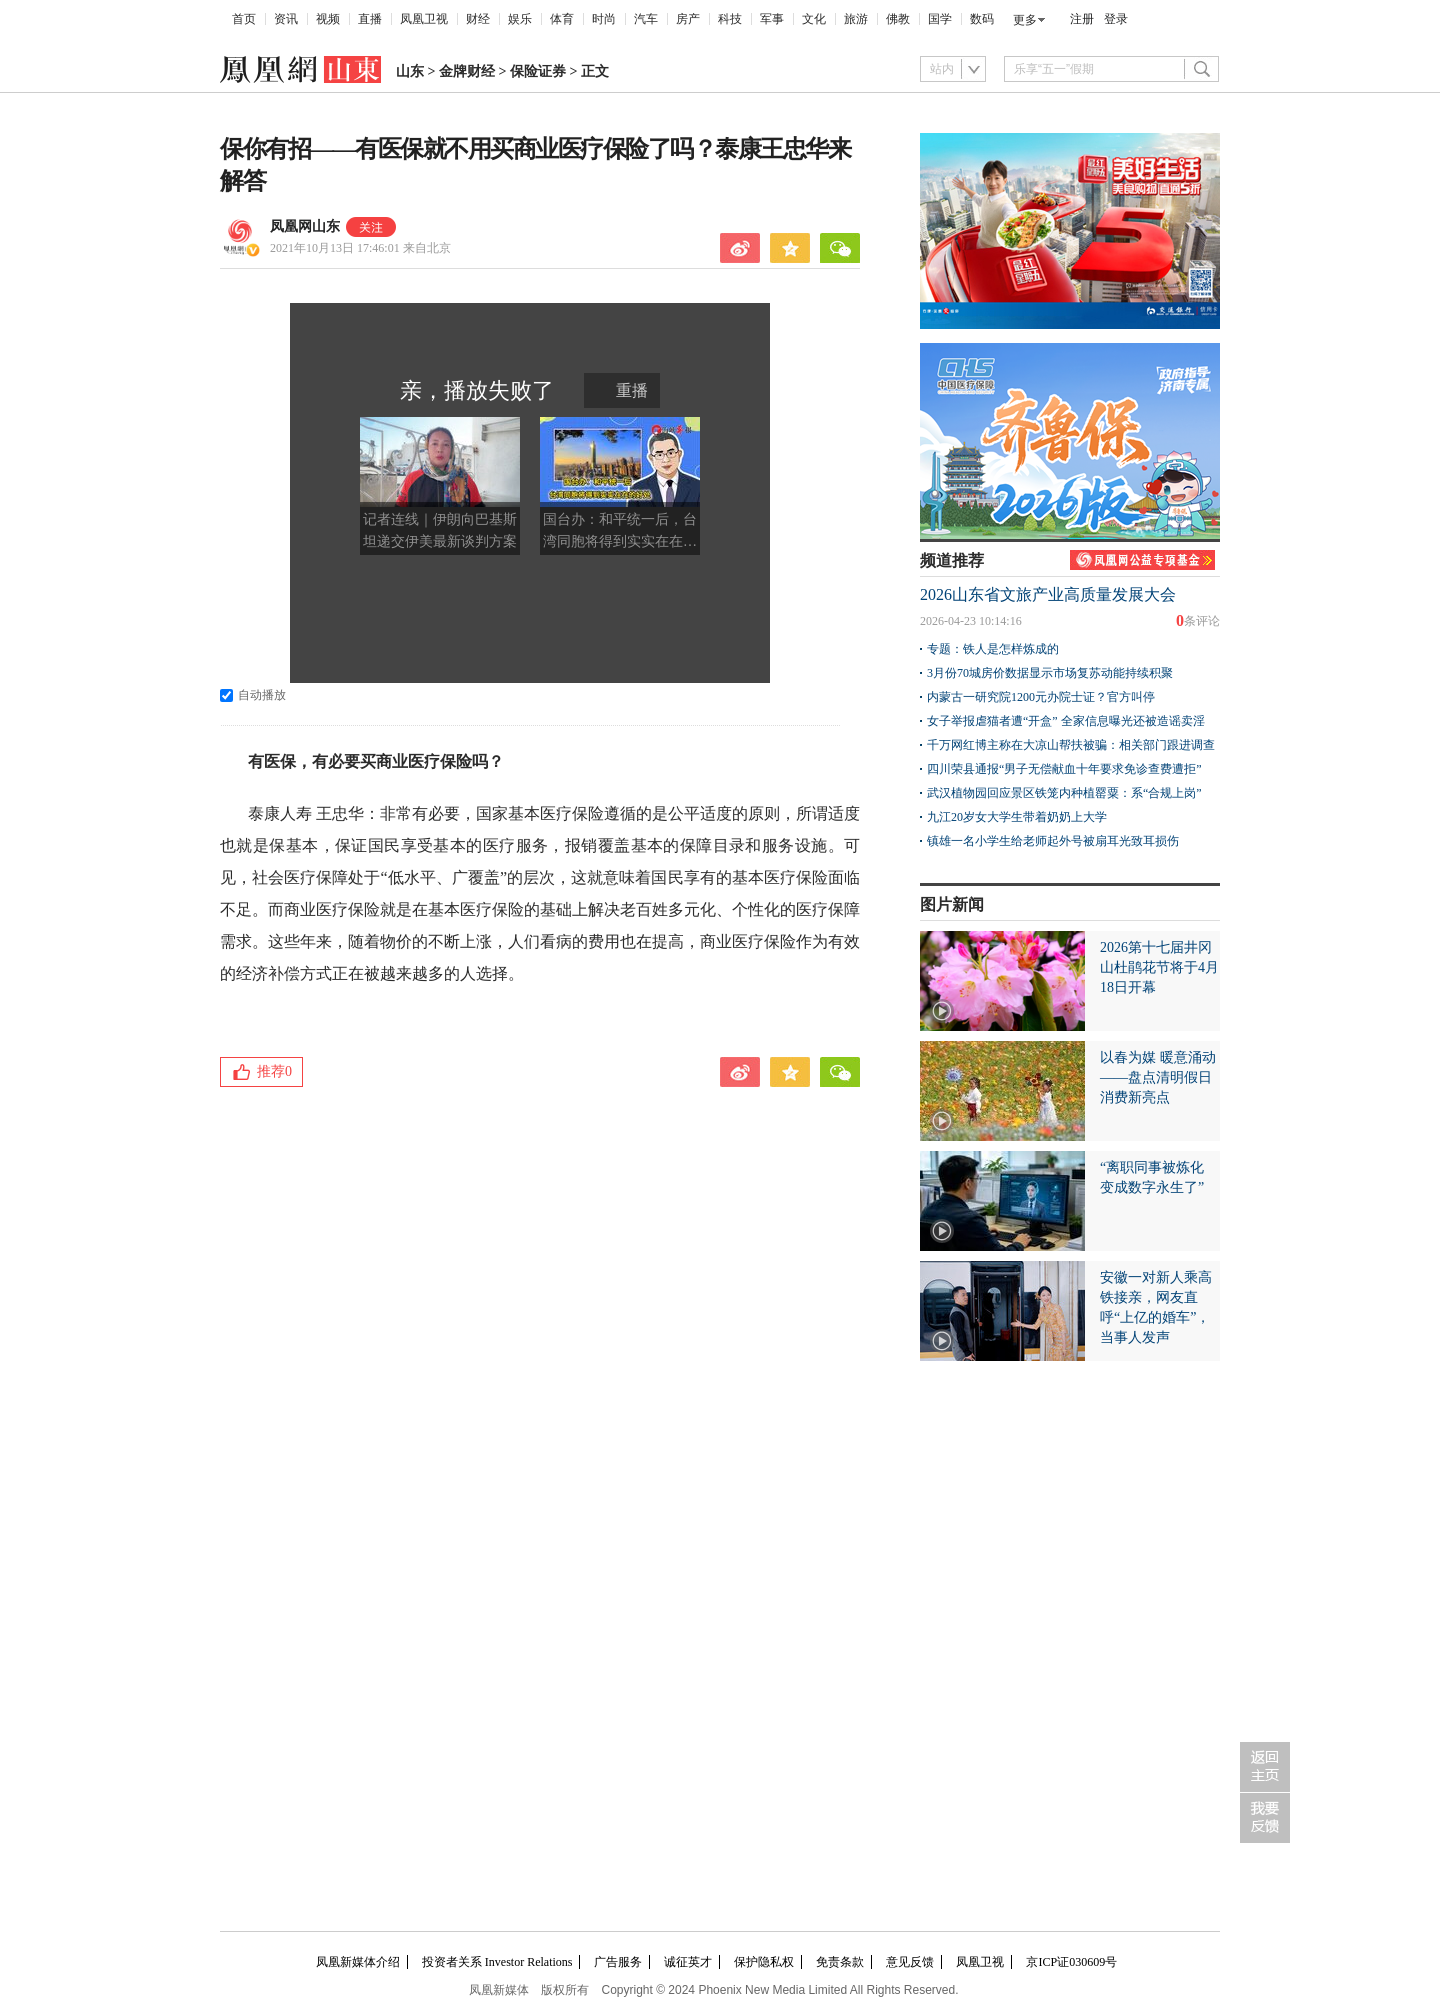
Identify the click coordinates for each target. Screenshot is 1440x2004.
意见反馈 (910, 1962)
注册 (1082, 19)
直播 (370, 19)
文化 (814, 19)
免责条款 (840, 1962)
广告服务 (618, 1962)
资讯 (286, 19)
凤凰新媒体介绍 (358, 1962)
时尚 (604, 19)
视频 (328, 19)
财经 (478, 19)
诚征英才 (688, 1962)
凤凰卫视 (424, 19)
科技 (730, 19)
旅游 (856, 19)
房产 (688, 19)
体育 (562, 19)
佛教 (898, 19)
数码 (982, 19)
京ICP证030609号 (1071, 1962)
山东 (410, 71)
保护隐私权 (764, 1962)
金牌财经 (467, 71)
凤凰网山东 (305, 226)
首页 (244, 19)
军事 (772, 19)
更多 (1025, 20)
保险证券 (538, 71)
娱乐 (520, 19)
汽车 (646, 19)
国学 (940, 19)
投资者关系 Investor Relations (497, 1962)
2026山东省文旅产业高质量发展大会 (1048, 594)
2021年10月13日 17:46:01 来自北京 (360, 248)
